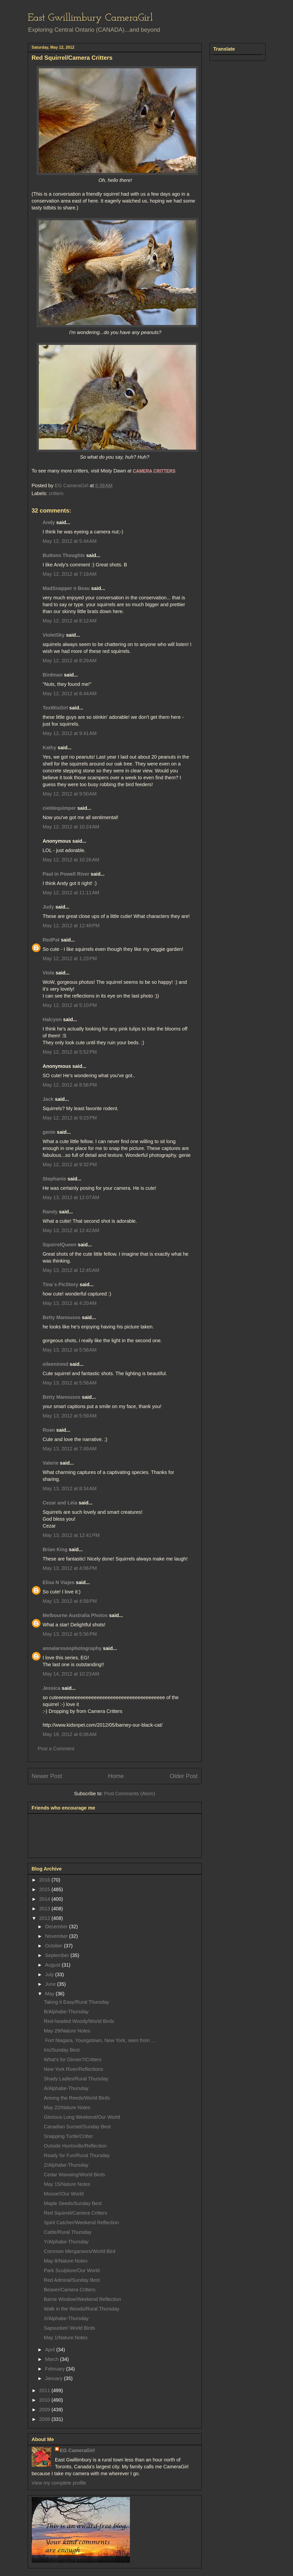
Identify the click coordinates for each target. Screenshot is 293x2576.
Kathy (49, 747)
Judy (48, 907)
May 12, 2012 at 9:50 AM (70, 793)
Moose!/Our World (64, 2193)
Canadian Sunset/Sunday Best (77, 2126)
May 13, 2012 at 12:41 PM (71, 1535)
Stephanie (54, 1178)
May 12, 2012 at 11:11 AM (71, 892)
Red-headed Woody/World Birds (79, 2021)
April (50, 2349)
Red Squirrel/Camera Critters (75, 2213)
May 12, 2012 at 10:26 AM (71, 859)
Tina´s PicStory (60, 1284)
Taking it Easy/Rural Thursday (76, 2002)
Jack (48, 1099)
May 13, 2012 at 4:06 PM (70, 1568)
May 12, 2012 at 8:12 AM (70, 620)
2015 (45, 1889)
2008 (45, 2419)
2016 (45, 1880)
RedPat (51, 939)
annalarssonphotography (72, 1648)
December (57, 1926)
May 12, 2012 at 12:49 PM (71, 925)
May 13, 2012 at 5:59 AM (70, 1415)
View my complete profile (59, 2483)
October (54, 1945)
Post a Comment (56, 1748)
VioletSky (54, 635)
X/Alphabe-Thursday (66, 2318)
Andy (49, 522)
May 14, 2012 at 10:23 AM (71, 1674)
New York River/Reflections (73, 2069)
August (53, 1965)
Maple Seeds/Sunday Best (73, 2203)
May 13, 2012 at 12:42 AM (71, 1230)
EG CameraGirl (77, 2450)
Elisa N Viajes (59, 1582)
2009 (45, 2409)
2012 (45, 1918)
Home (116, 1776)
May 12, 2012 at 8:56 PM (70, 1085)
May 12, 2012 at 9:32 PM (70, 1164)
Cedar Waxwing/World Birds (74, 2174)
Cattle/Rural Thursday (68, 2232)
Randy (50, 1211)
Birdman (53, 674)
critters (56, 493)
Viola (48, 972)
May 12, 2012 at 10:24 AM (71, 826)
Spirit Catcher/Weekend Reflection (81, 2222)
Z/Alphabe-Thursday (66, 2165)
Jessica (51, 1688)
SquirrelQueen (60, 1244)
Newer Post (47, 1776)
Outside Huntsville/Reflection (75, 2146)
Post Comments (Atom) (129, 1793)
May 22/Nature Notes (67, 2107)
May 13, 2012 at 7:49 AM (70, 1448)
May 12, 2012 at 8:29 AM (70, 660)
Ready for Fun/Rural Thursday (77, 2155)
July (50, 1974)
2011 (45, 2390)
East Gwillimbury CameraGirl (90, 18)
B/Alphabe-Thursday (66, 2011)
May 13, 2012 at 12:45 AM (71, 1270)
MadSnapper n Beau (66, 588)
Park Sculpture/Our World (72, 2270)
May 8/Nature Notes (66, 2261)
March (52, 2359)
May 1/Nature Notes (66, 2337)
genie (49, 1132)
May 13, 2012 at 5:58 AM (70, 1350)
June (51, 1984)
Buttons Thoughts (64, 555)
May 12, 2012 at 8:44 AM (70, 693)
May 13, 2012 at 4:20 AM (70, 1303)
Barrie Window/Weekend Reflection (82, 2299)
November (57, 1936)
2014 (45, 1899)
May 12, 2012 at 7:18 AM (70, 574)
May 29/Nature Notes (67, 2030)
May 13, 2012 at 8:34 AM (70, 1488)
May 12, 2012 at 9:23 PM (70, 1117)
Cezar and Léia (60, 1502)
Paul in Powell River (66, 874)
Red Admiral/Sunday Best (72, 2280)
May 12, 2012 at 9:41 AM (70, 733)
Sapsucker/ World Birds (69, 2328)
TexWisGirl (55, 707)
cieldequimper (59, 808)
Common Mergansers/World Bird (79, 2251)
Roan (49, 1430)
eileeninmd (55, 1364)
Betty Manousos (62, 1317)
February (55, 2368)
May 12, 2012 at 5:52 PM (70, 1052)
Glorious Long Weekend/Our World (82, 2117)
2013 (45, 1908)
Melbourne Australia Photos (75, 1615)
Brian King (55, 1549)
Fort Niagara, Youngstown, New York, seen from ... (99, 2040)
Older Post (183, 1776)
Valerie (51, 1463)
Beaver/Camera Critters (70, 2289)
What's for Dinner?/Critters (73, 2059)
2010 (45, 2400)
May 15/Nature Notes (67, 2184)
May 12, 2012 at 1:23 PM (70, 958)
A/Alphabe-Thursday (66, 2088)
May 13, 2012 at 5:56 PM (70, 1634)
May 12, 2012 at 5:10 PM (70, 1005)
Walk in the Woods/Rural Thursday (82, 2308)
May (50, 1993)
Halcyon (52, 1019)
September (57, 1955)
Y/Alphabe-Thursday (66, 2241)
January (54, 2378)
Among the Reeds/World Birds (77, 2098)
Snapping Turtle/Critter (68, 2136)
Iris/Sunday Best (62, 2050)
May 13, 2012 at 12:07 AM (71, 1197)
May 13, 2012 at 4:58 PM (70, 1601)
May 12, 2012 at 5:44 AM (70, 541)
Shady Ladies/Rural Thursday (76, 2078)
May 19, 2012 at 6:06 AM (70, 1734)
